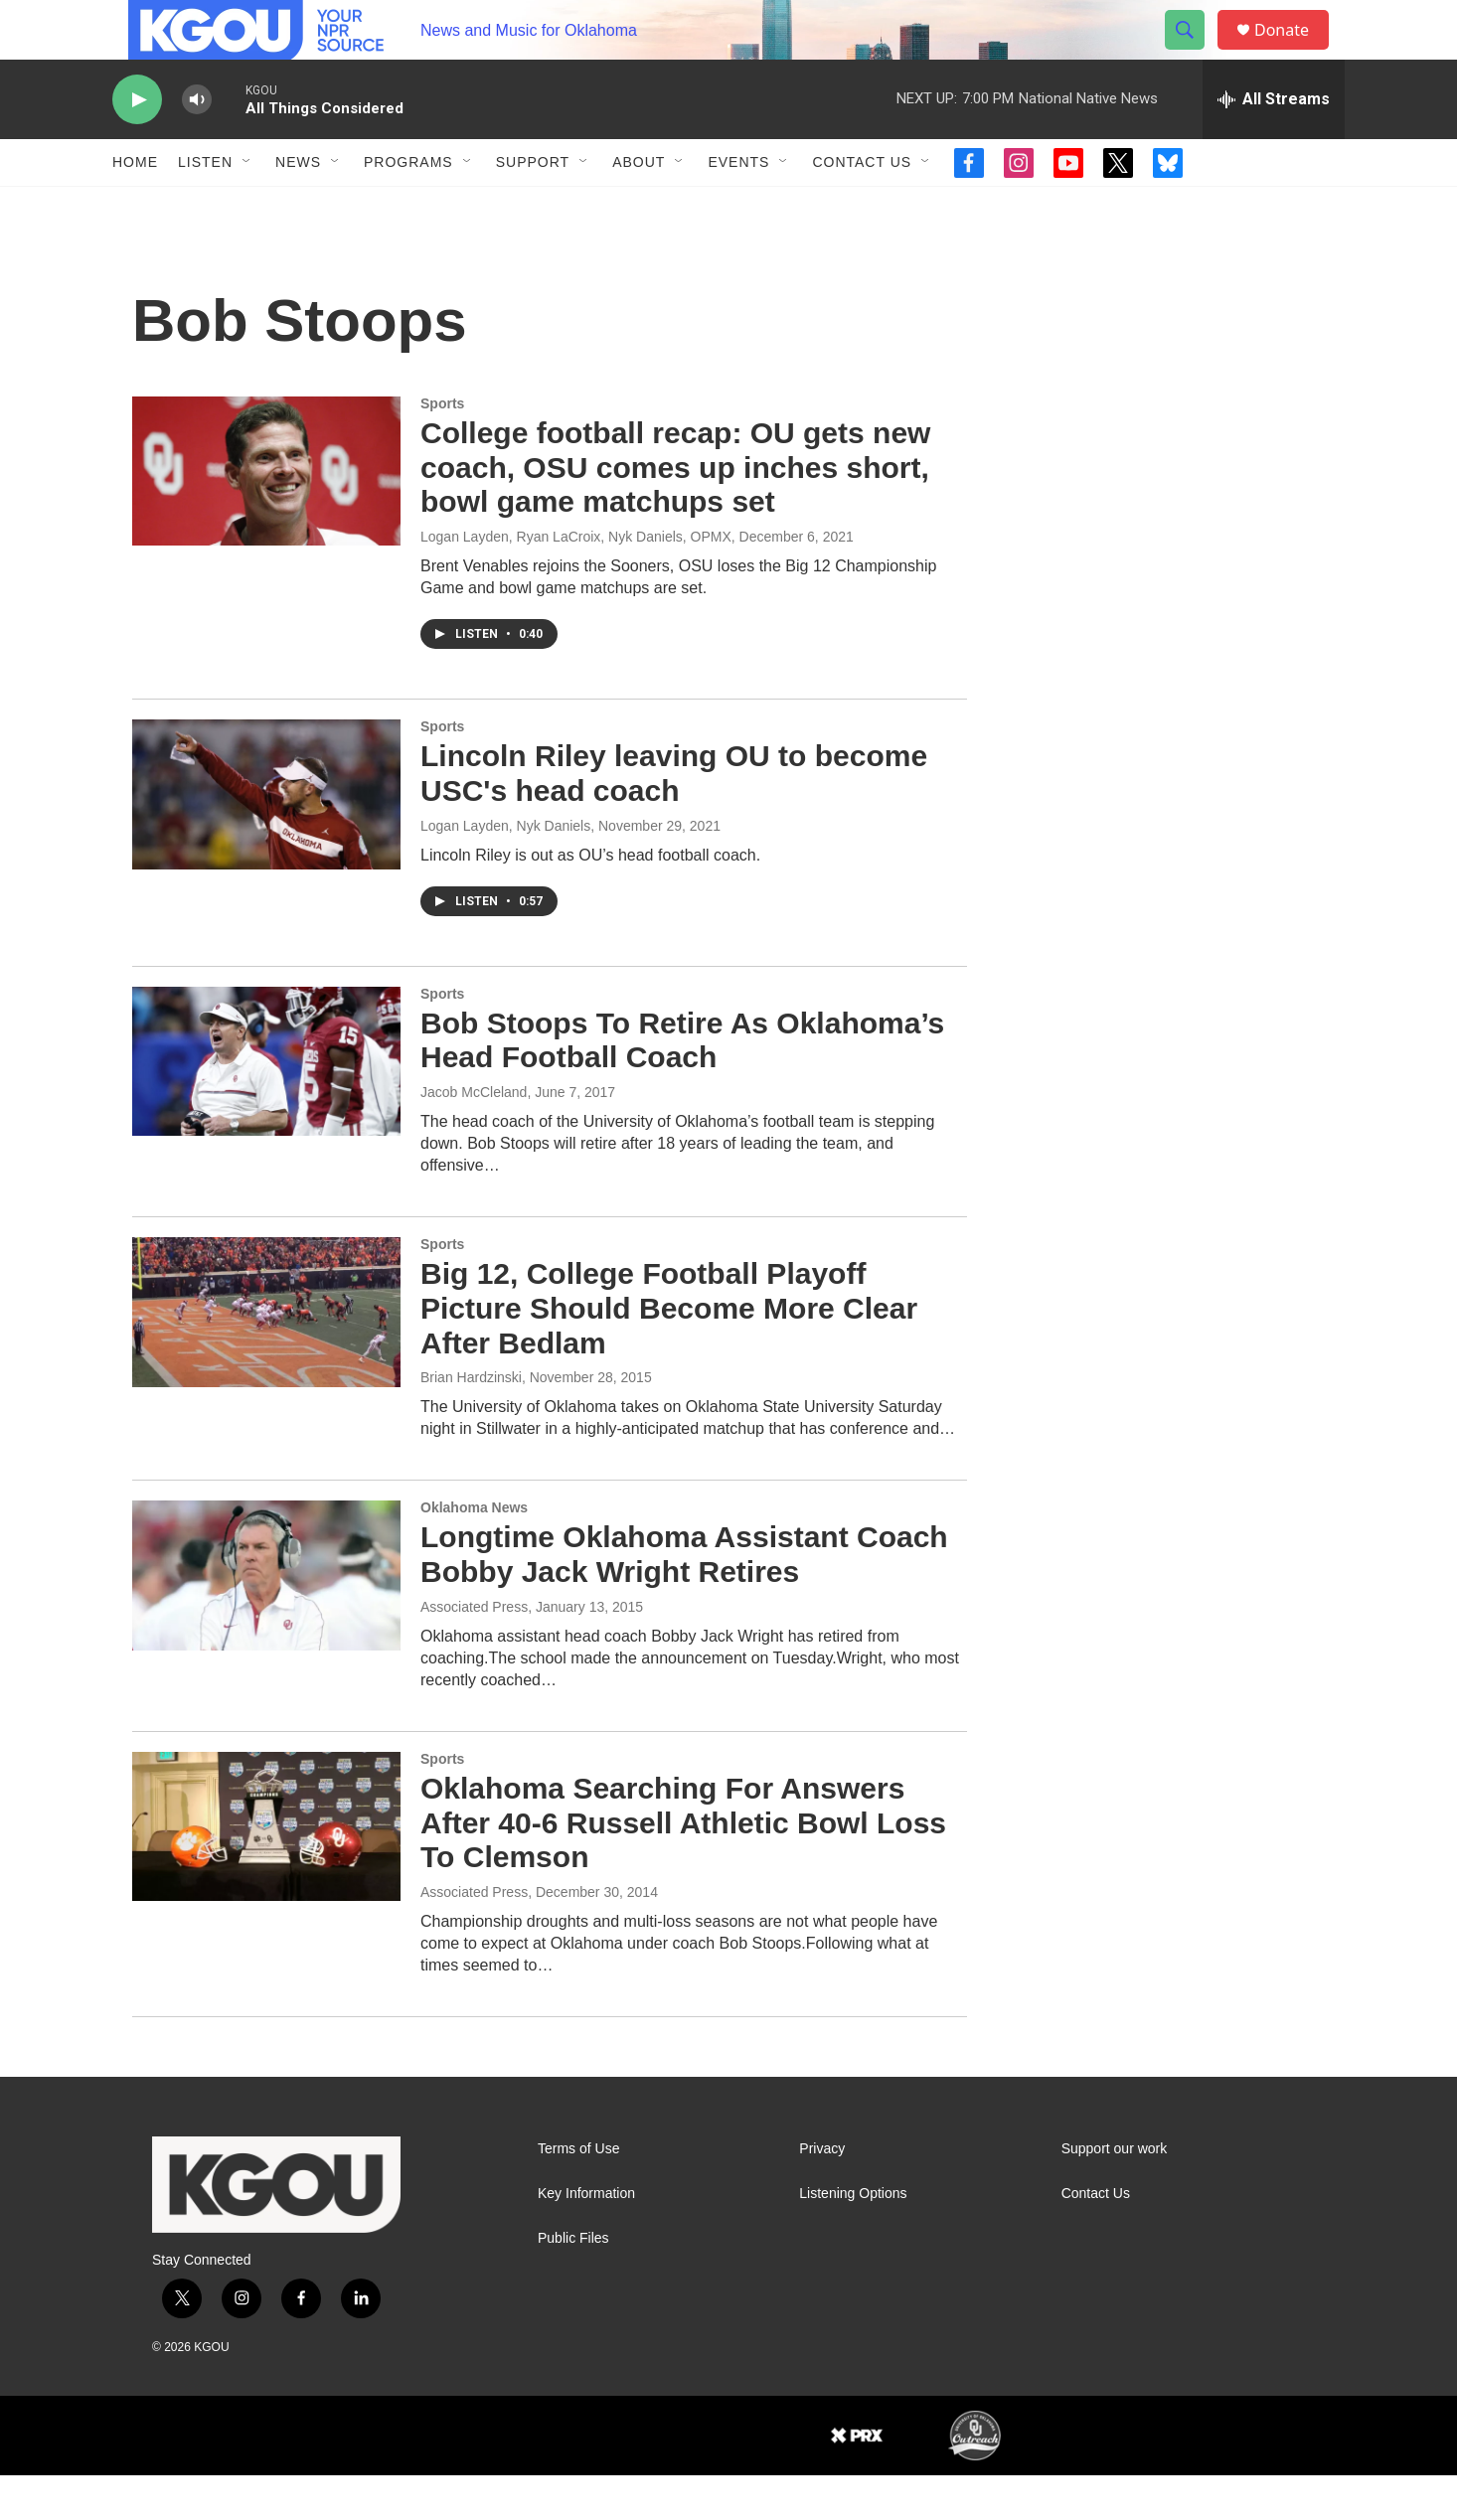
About (638, 207)
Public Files (573, 2283)
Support (532, 207)
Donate (1294, 52)
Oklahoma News (474, 1552)
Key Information (586, 2238)
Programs (408, 207)
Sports (442, 448)
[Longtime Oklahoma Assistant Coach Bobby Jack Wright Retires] (266, 1619)
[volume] (197, 144)
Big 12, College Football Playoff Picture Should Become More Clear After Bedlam (668, 1353)
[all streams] (1274, 144)
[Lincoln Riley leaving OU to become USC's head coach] (266, 838)
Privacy (822, 2193)
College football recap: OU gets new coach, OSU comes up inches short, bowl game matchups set (675, 512)
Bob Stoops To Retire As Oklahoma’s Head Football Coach (682, 1085)
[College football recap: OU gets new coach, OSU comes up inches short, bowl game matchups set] (266, 515)
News (298, 207)
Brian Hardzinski (471, 1422)
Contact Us (861, 207)
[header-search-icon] (1194, 53)
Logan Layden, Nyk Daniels (505, 870)
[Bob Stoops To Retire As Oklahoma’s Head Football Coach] (266, 1106)
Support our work (1114, 2193)
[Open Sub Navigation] (247, 207)
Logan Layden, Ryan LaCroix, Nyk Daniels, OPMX (575, 581)
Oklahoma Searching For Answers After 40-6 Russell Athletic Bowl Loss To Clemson (683, 1867)
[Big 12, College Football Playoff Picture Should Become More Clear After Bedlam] (266, 1356)
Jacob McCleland (473, 1137)
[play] (137, 144)
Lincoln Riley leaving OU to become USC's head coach (673, 818)
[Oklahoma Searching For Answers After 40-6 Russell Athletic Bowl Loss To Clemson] (266, 1871)
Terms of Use (578, 2193)
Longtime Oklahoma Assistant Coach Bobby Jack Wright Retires (684, 1599)
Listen (205, 207)
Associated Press (474, 1651)
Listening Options (852, 2238)
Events (738, 207)
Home (135, 207)
